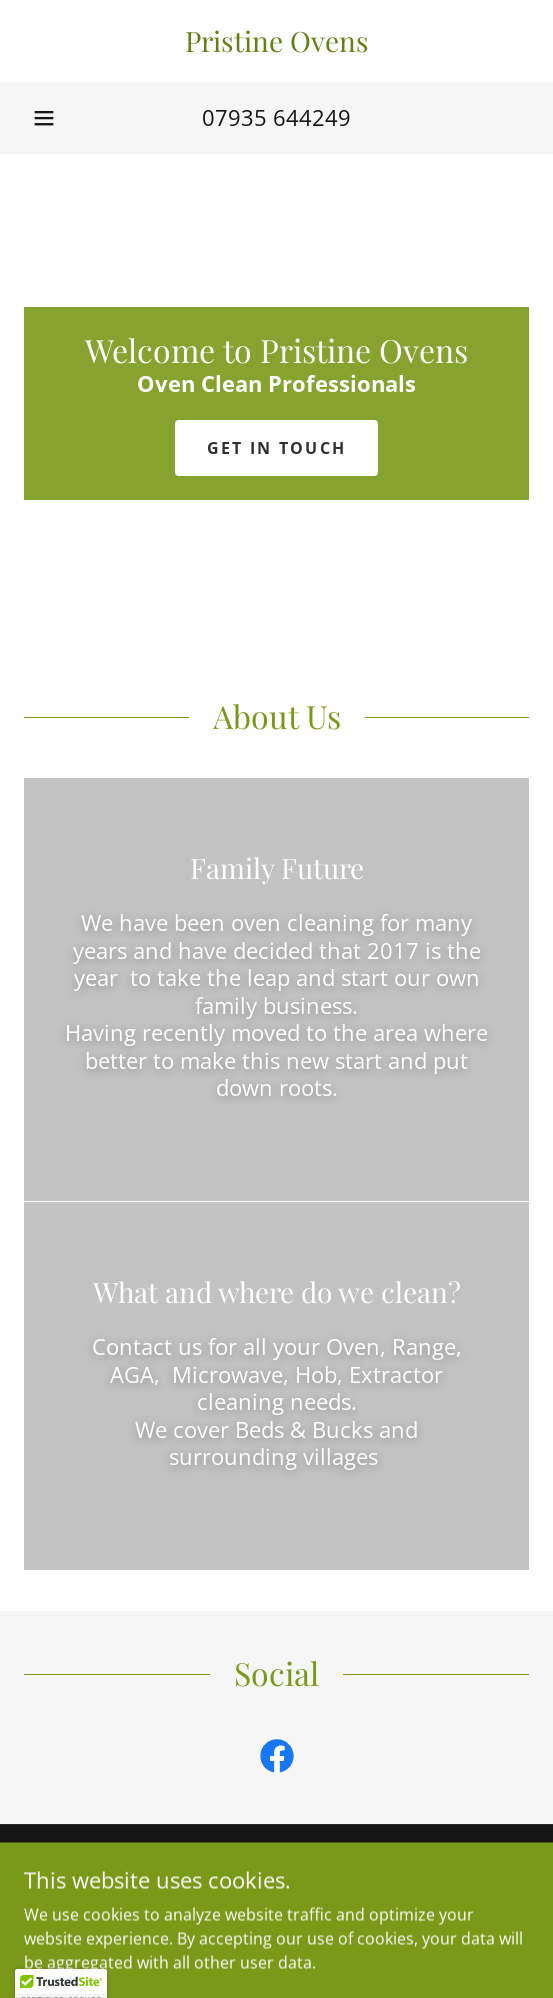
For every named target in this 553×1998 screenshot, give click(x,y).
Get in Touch (276, 448)
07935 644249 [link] (276, 117)
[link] (276, 41)
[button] (44, 118)
